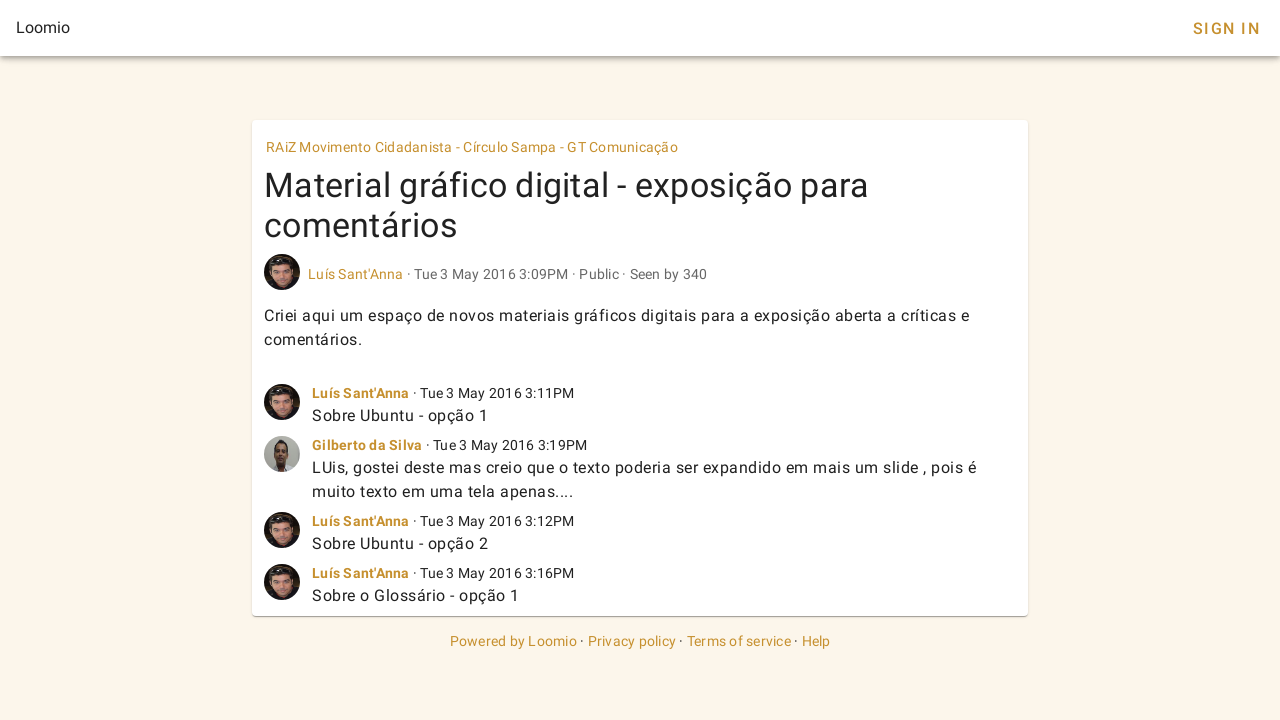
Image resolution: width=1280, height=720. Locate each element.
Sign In (1226, 28)
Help (816, 641)
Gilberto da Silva (367, 445)
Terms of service (739, 641)
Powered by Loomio (513, 641)
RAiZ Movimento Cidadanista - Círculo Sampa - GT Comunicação (472, 147)
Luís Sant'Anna (356, 274)
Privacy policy (632, 641)
